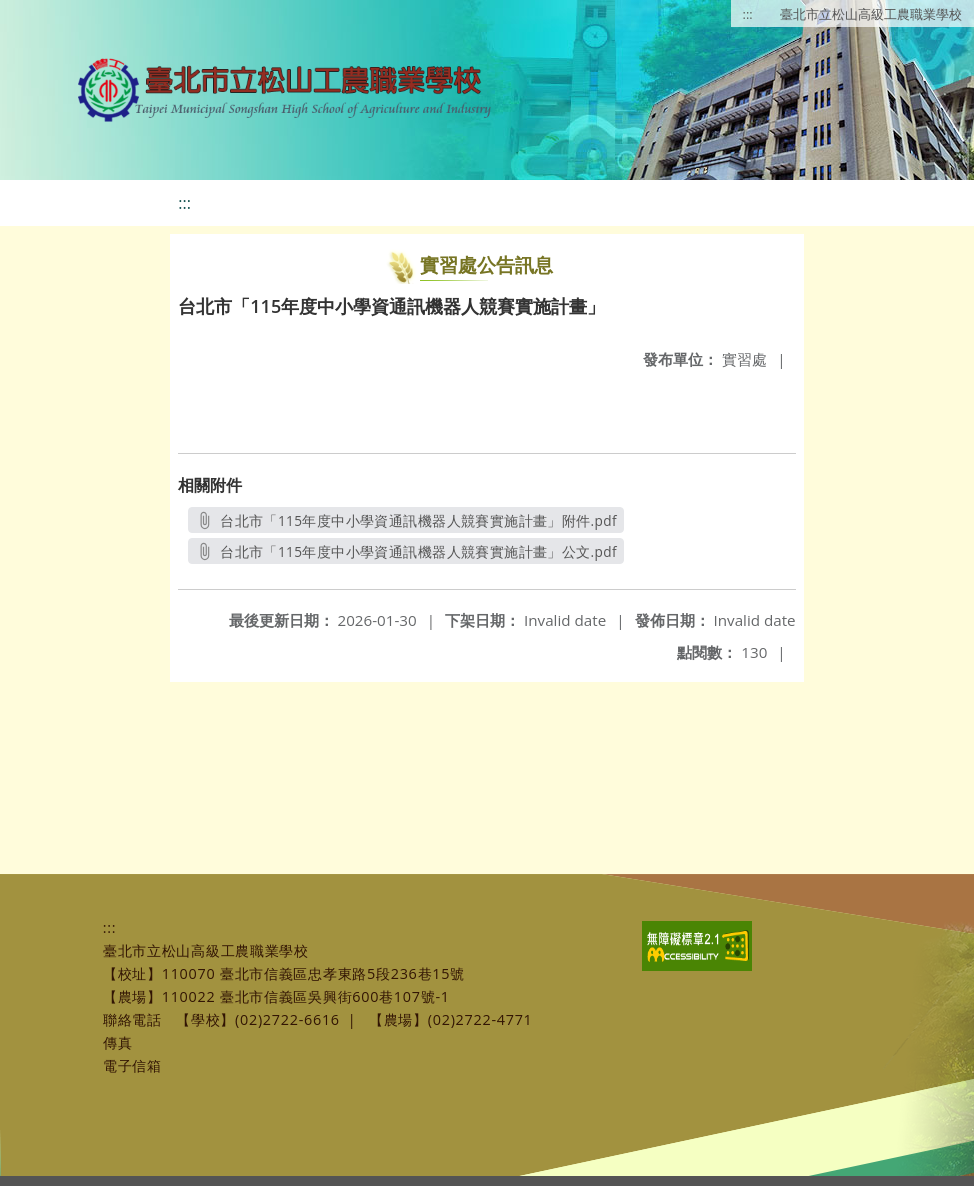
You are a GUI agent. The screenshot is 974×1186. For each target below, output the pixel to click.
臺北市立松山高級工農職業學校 (871, 14)
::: (748, 14)
